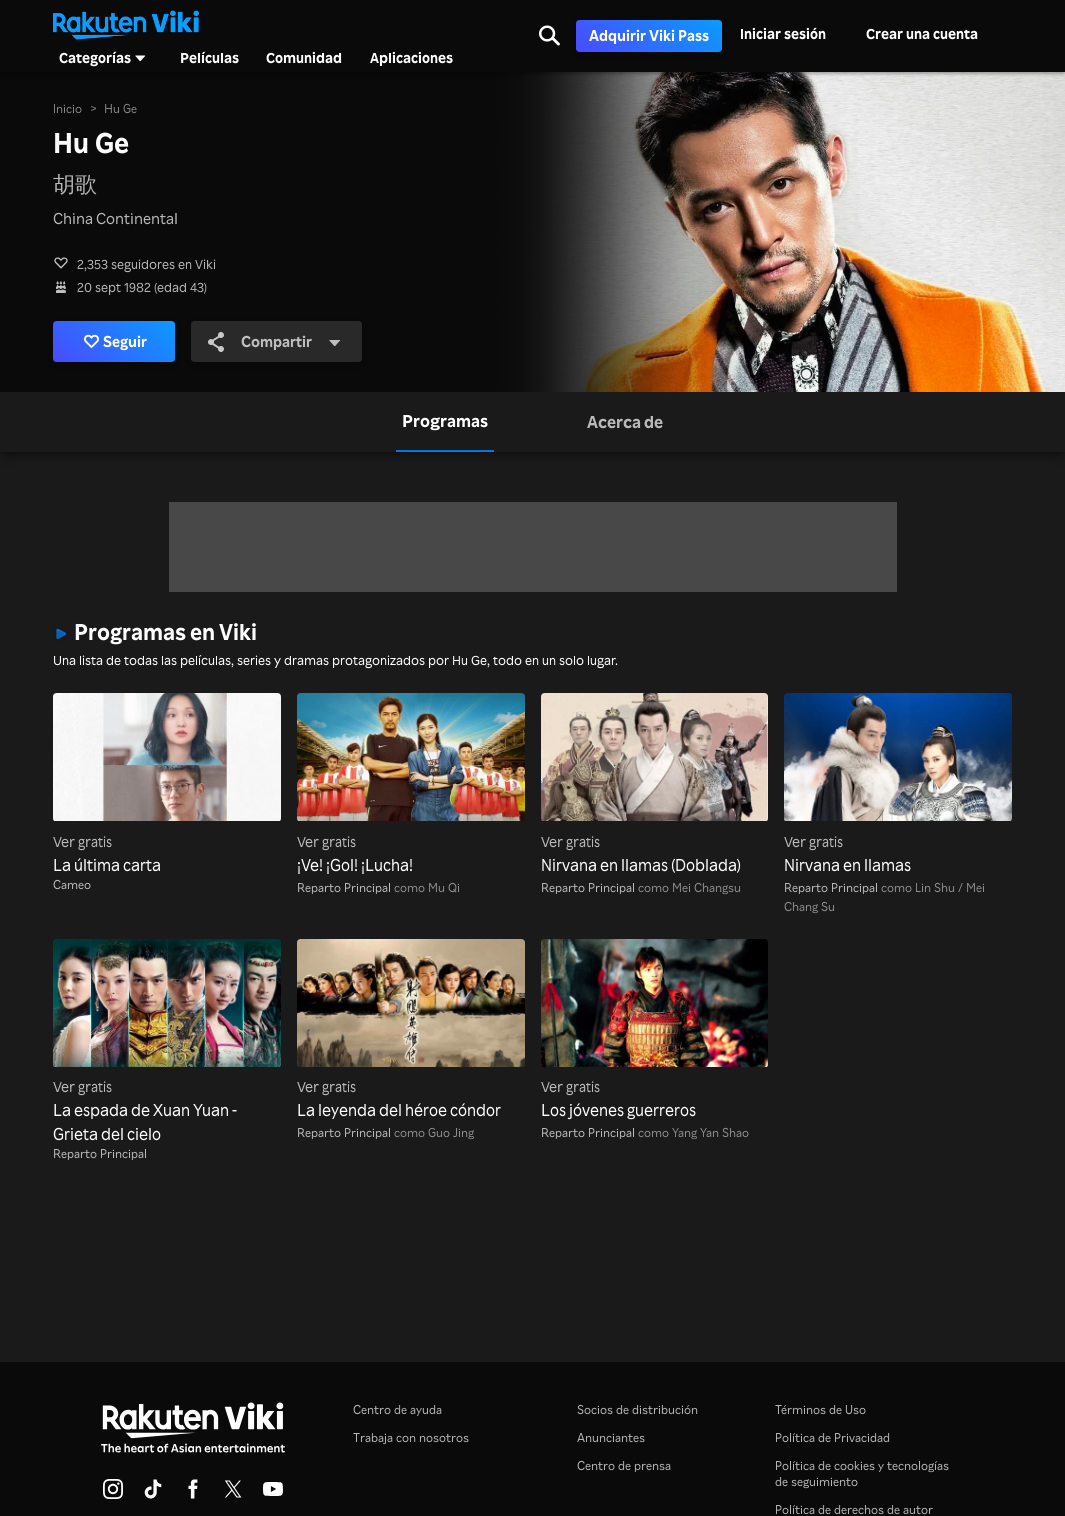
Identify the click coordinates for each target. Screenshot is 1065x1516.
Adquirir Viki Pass (649, 35)
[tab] (445, 422)
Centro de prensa (624, 1465)
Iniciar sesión (783, 33)
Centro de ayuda (397, 1409)
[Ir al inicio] (126, 23)
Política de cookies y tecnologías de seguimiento (862, 1473)
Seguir (115, 341)
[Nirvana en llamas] (898, 784)
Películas (209, 58)
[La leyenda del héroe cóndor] (411, 1030)
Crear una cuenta (922, 33)
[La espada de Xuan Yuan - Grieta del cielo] (167, 1042)
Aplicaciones (411, 58)
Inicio (67, 108)
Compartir (275, 341)
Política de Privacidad (832, 1437)
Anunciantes (611, 1437)
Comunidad (304, 58)
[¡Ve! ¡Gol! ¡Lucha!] (411, 784)
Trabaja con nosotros (411, 1437)
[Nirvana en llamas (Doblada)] (655, 784)
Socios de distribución (637, 1409)
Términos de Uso (820, 1409)
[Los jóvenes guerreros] (655, 1030)
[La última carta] (167, 784)
